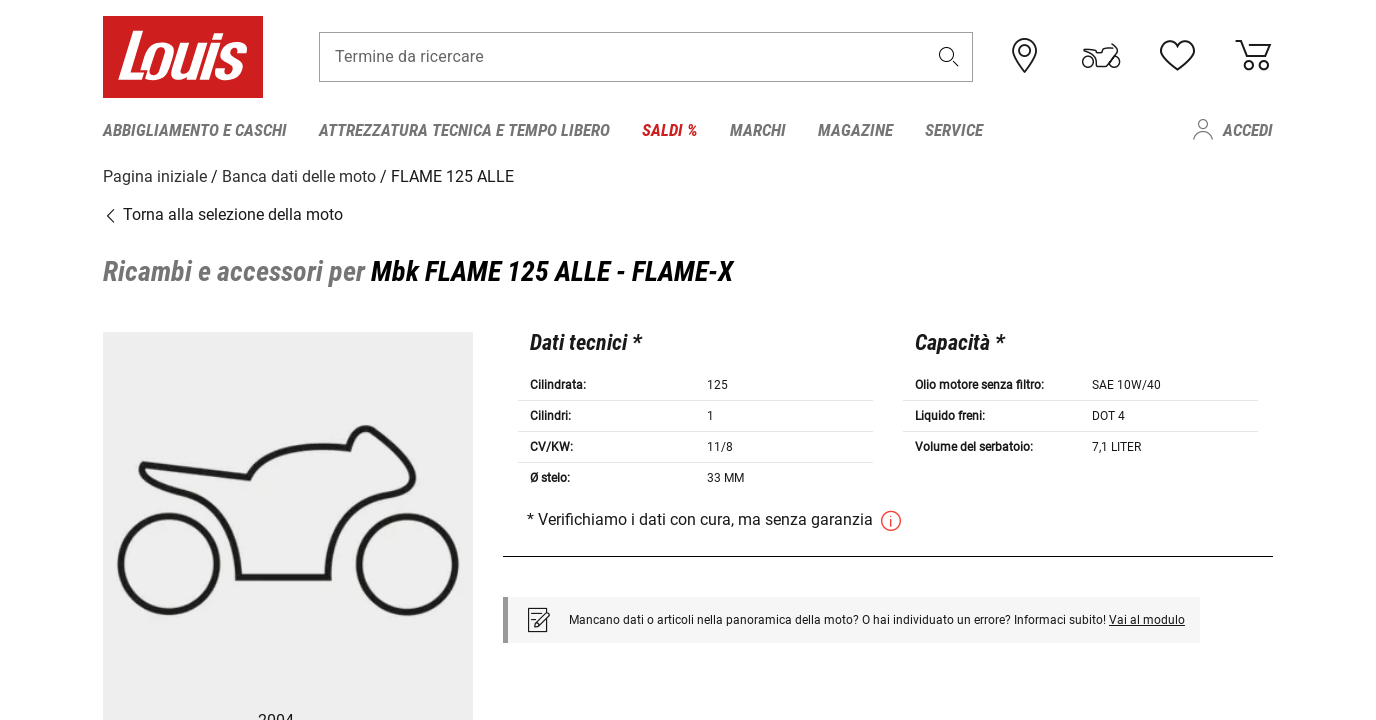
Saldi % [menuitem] (670, 130)
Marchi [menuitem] (758, 130)
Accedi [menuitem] (1248, 130)
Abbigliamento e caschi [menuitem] (195, 130)
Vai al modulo (1147, 620)
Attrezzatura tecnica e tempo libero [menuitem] (464, 130)
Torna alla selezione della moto (223, 214)
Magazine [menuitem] (855, 130)
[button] (949, 56)
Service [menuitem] (954, 130)
